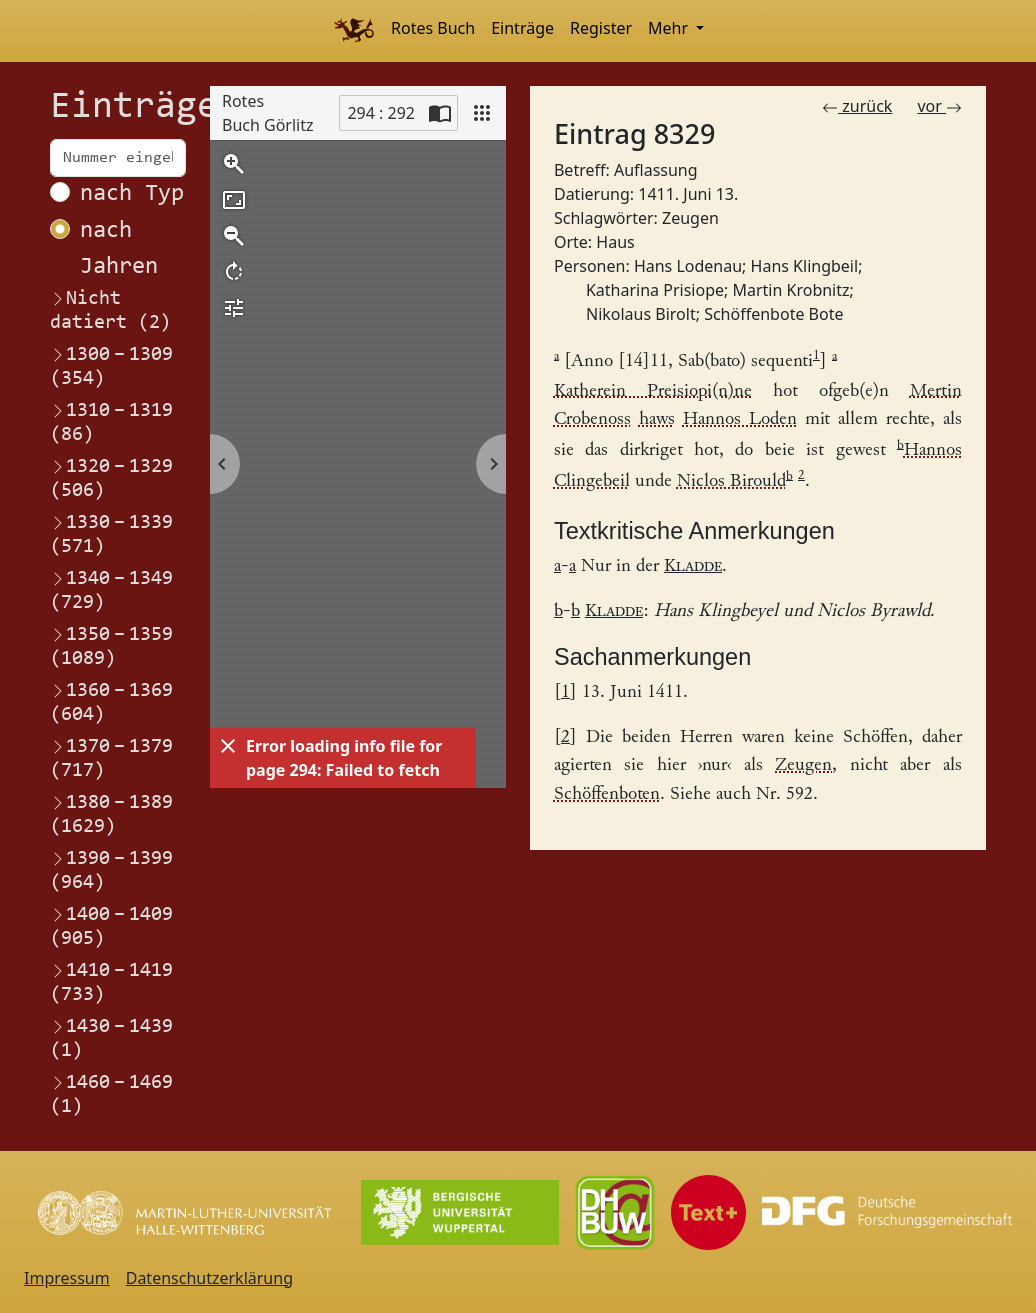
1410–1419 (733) (111, 982)
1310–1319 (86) (111, 422)
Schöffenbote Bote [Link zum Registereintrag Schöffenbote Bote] (773, 314)
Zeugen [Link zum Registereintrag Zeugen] (690, 218)
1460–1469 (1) (111, 1094)
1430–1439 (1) (111, 1038)
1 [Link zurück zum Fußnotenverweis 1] (565, 692)
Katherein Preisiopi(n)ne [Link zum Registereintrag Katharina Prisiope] (653, 391)
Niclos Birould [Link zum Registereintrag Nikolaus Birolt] (731, 482)
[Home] (353, 31)
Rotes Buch (433, 28)
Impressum (67, 1278)
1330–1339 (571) (111, 534)
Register (601, 28)
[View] (482, 113)
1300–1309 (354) (111, 366)
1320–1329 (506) (111, 478)
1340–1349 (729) (111, 590)
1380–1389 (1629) (111, 814)
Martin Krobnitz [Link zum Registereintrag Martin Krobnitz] (790, 290)
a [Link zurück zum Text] (557, 566)
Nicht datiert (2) (110, 311)
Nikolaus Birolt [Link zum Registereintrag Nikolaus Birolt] (641, 314)
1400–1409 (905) (111, 926)
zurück (857, 106)
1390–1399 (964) (111, 870)
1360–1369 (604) (111, 702)
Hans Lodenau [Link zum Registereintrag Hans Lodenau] (688, 266)
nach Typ (132, 194)
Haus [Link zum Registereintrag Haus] (615, 242)
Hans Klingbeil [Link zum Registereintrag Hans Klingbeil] (805, 266)
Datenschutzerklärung (209, 1278)
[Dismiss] (228, 746)
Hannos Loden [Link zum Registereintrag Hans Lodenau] (740, 419)
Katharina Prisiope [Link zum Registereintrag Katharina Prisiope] (655, 290)
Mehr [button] (670, 28)
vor (939, 106)
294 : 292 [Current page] (381, 113)
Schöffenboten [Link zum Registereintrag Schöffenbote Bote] (607, 794)
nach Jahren (119, 249)
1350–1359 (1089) (111, 646)
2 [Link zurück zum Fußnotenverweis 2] (565, 737)
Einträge (522, 28)
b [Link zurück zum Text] (558, 611)
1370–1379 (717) (111, 758)
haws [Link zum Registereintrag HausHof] (657, 419)
